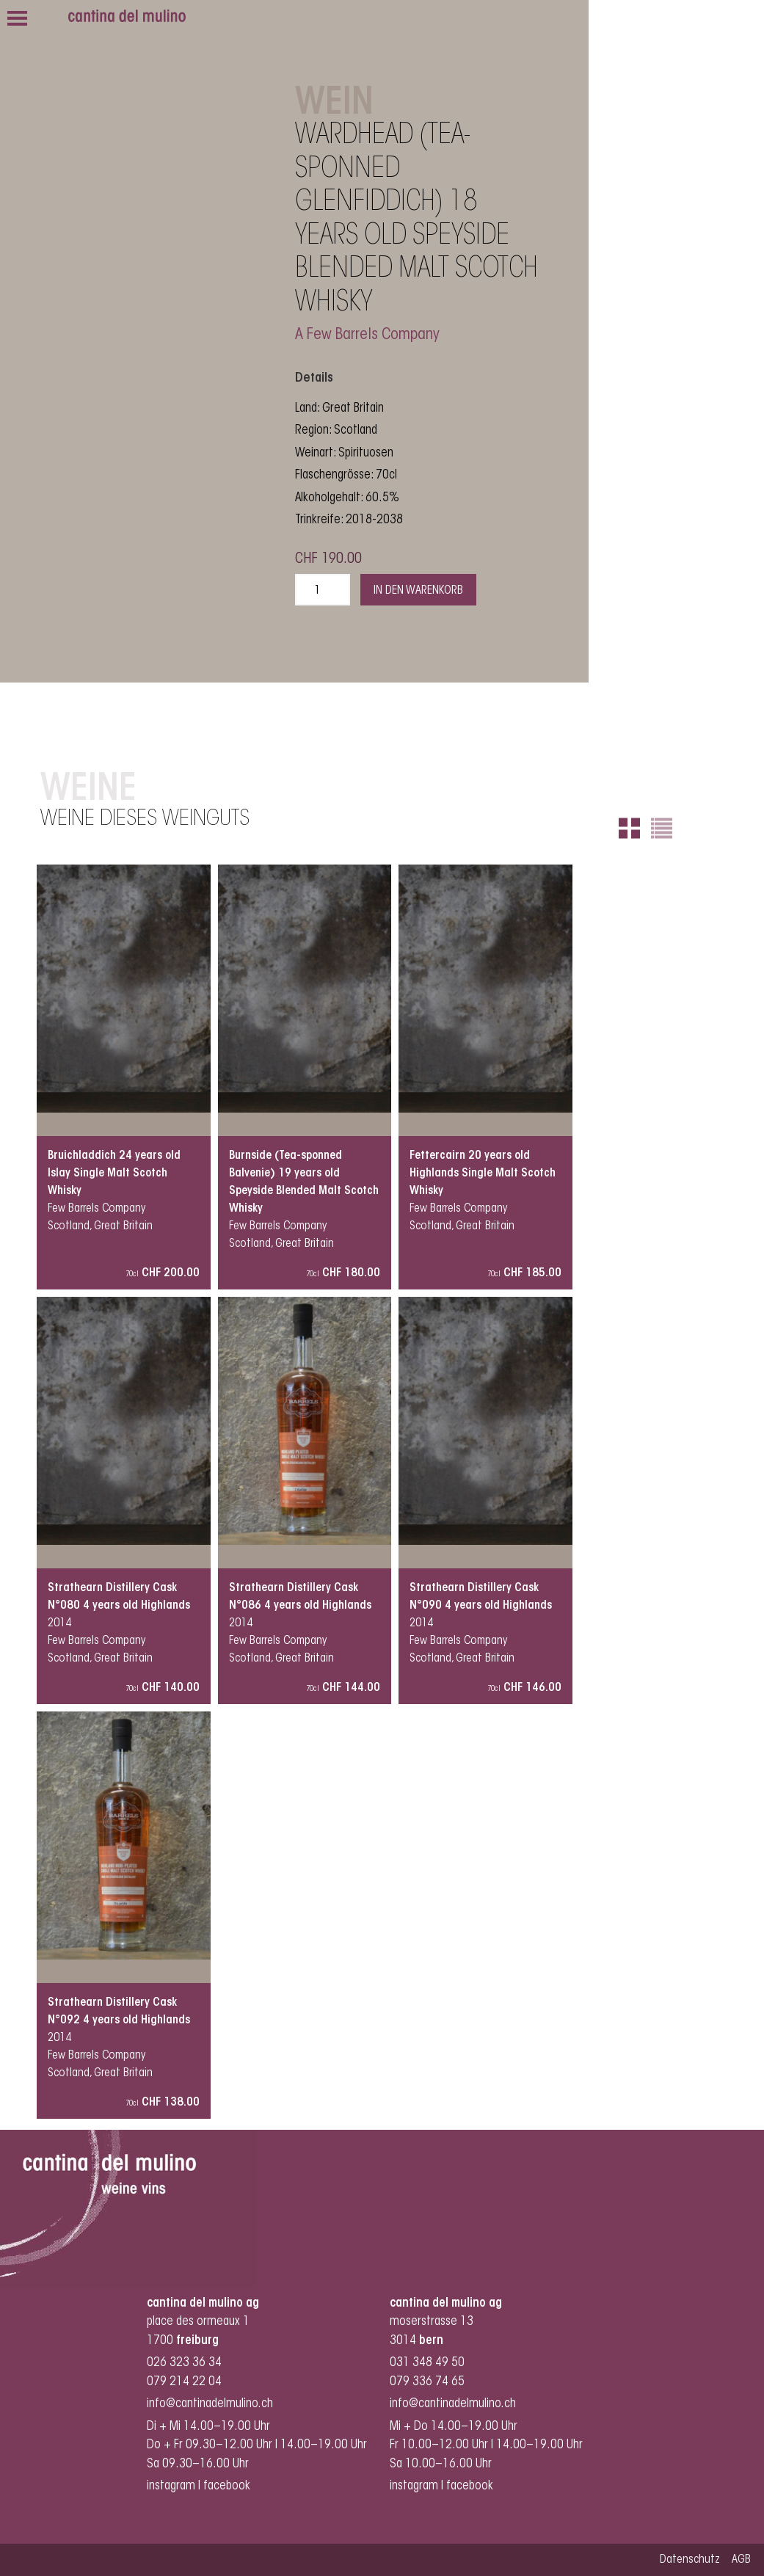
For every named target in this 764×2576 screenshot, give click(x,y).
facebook (228, 2486)
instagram (171, 2486)
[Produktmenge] (322, 589)
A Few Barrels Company (367, 335)
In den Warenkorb (418, 591)
